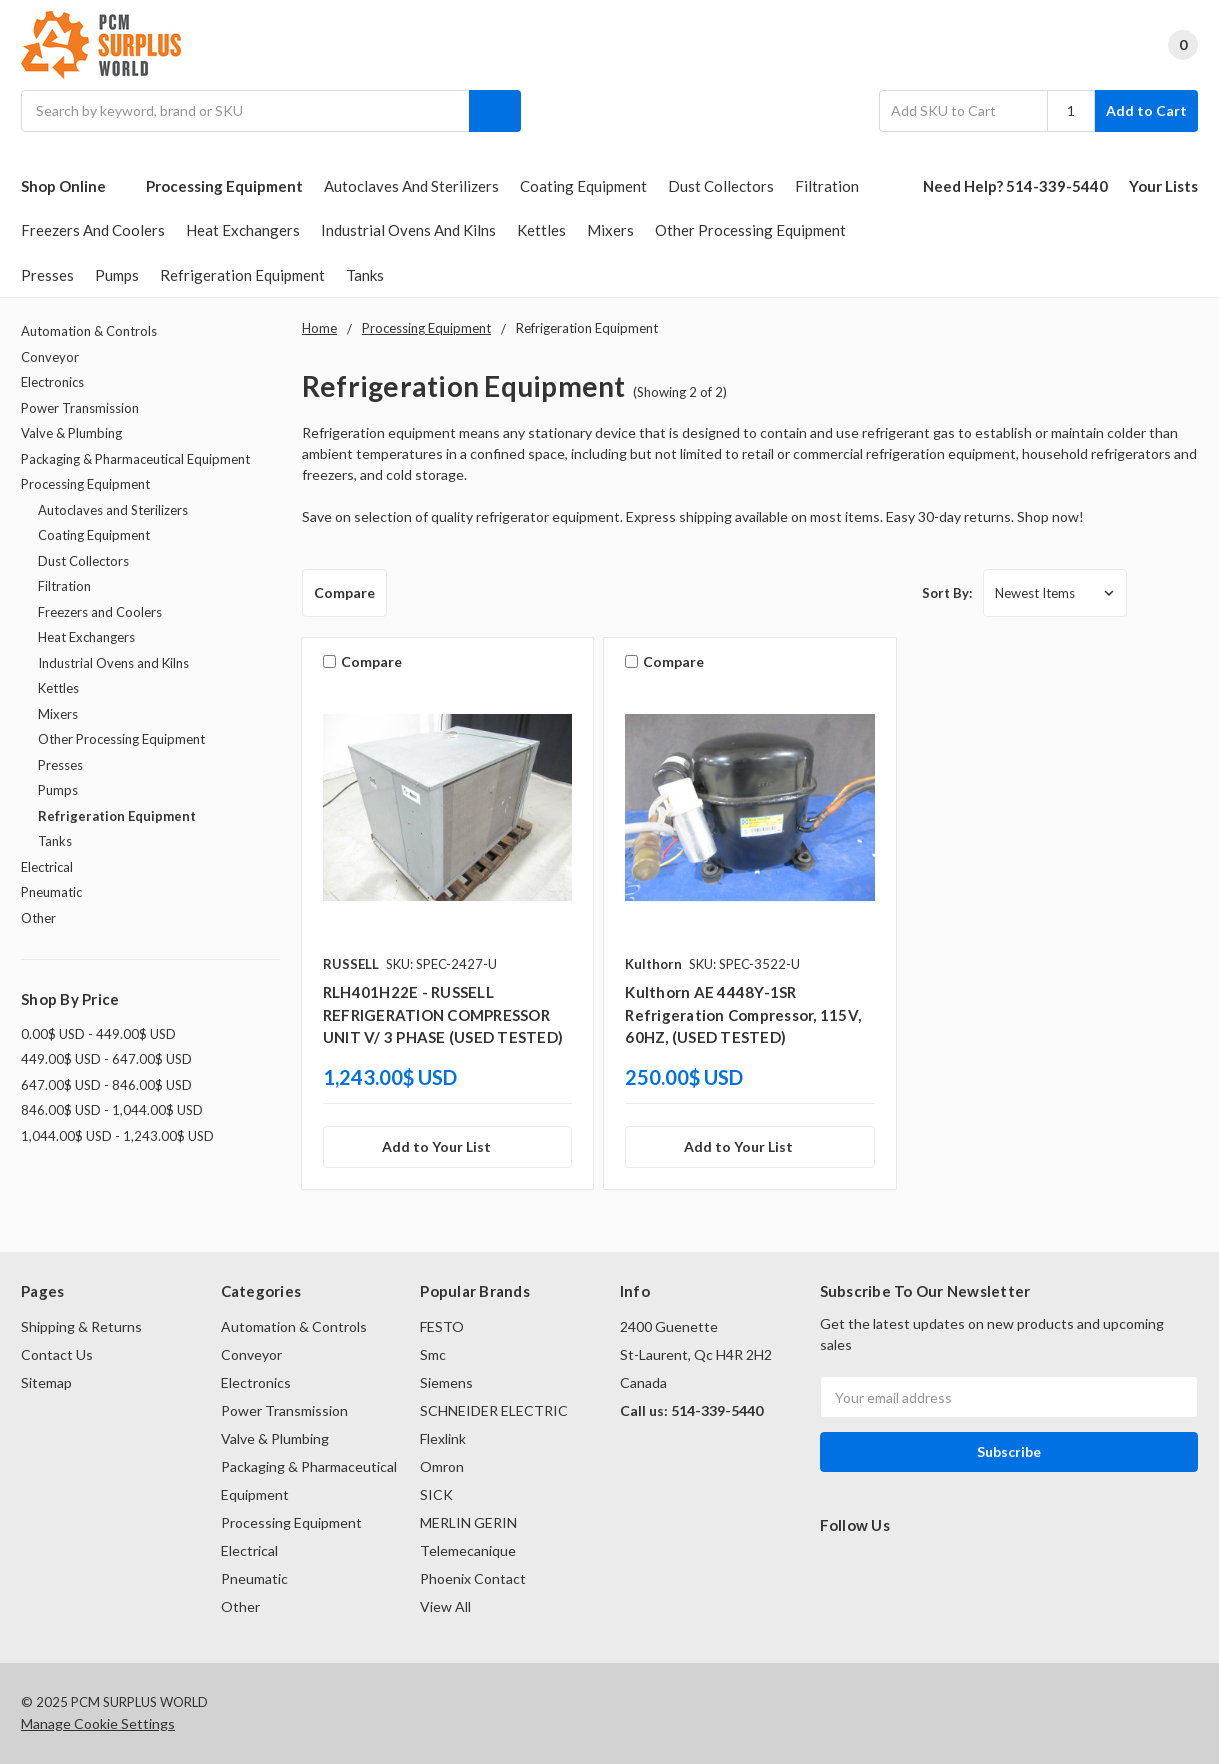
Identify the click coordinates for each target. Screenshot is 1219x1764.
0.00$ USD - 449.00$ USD (98, 1034)
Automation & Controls (89, 331)
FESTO (442, 1326)
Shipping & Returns (81, 1326)
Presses (47, 275)
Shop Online (73, 186)
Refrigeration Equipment (242, 275)
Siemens (446, 1382)
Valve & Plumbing (71, 433)
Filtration (827, 186)
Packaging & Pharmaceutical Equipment (135, 459)
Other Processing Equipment (750, 230)
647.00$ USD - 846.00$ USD (106, 1085)
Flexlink (443, 1438)
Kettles (541, 230)
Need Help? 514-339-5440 (1015, 186)
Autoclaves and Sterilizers (411, 186)
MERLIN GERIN (468, 1522)
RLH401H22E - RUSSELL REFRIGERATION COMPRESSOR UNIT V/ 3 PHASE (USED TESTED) (443, 1014)
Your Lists (1163, 186)
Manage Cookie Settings (98, 1723)
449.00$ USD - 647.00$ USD (106, 1059)
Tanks (365, 275)
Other (38, 918)
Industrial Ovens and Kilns (408, 230)
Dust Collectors (721, 186)
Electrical (47, 867)
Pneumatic (51, 892)
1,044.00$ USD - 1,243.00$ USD (117, 1136)
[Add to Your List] (447, 1147)
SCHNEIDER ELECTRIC (494, 1410)
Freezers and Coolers (93, 230)
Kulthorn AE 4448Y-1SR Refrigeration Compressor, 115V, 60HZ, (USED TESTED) (743, 1014)
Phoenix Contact (473, 1578)
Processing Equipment (224, 186)
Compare (344, 592)
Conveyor (50, 357)
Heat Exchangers (243, 230)
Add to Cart (1146, 110)
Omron (442, 1466)
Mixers (610, 230)
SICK (436, 1494)
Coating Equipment (583, 186)
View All (445, 1606)
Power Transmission (80, 408)
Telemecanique (468, 1550)
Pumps (117, 275)
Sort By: (947, 593)
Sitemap (46, 1382)
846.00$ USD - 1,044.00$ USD (112, 1110)
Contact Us (57, 1354)
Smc (433, 1354)
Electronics (52, 382)
